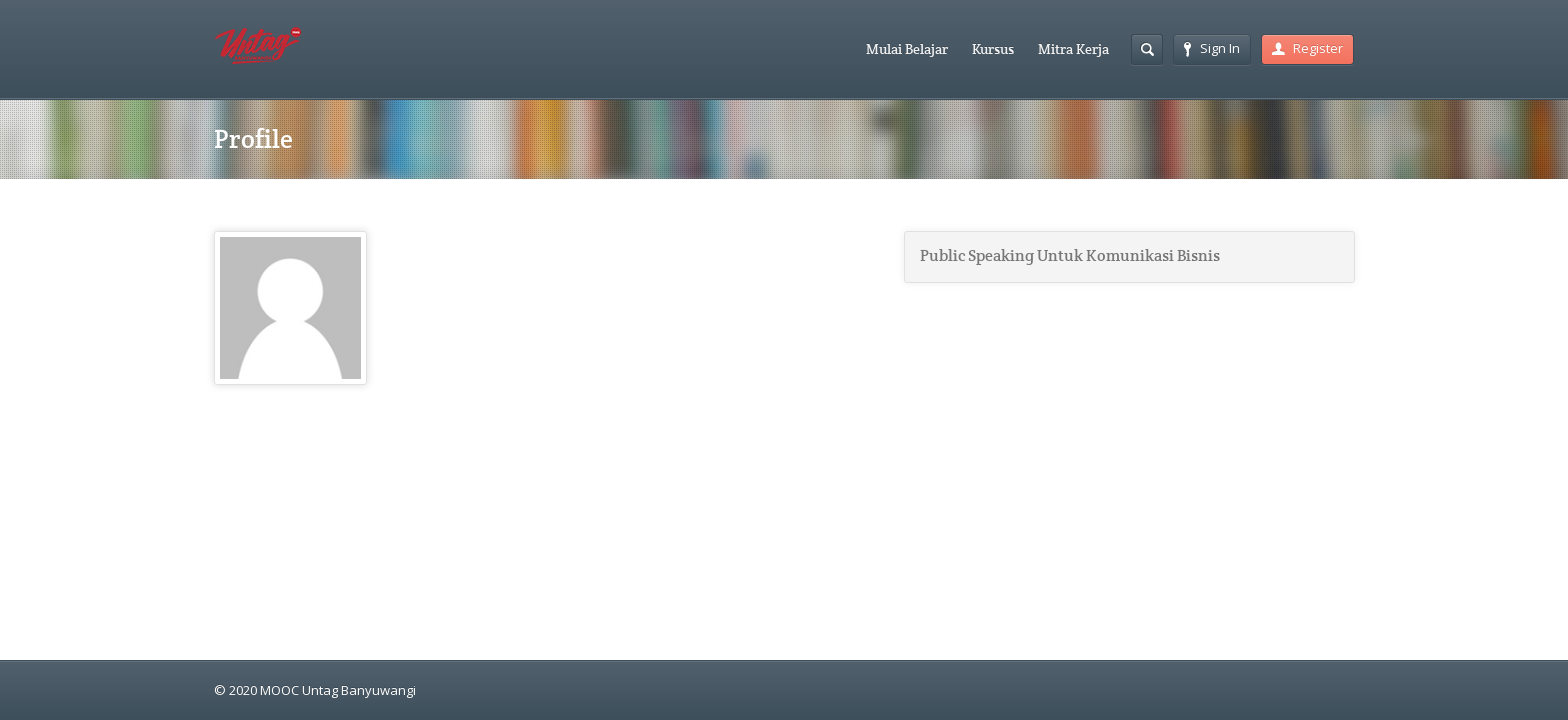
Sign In (1212, 48)
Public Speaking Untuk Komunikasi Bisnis (1070, 256)
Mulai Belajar (907, 49)
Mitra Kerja (1073, 49)
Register (1307, 48)
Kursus (993, 49)
